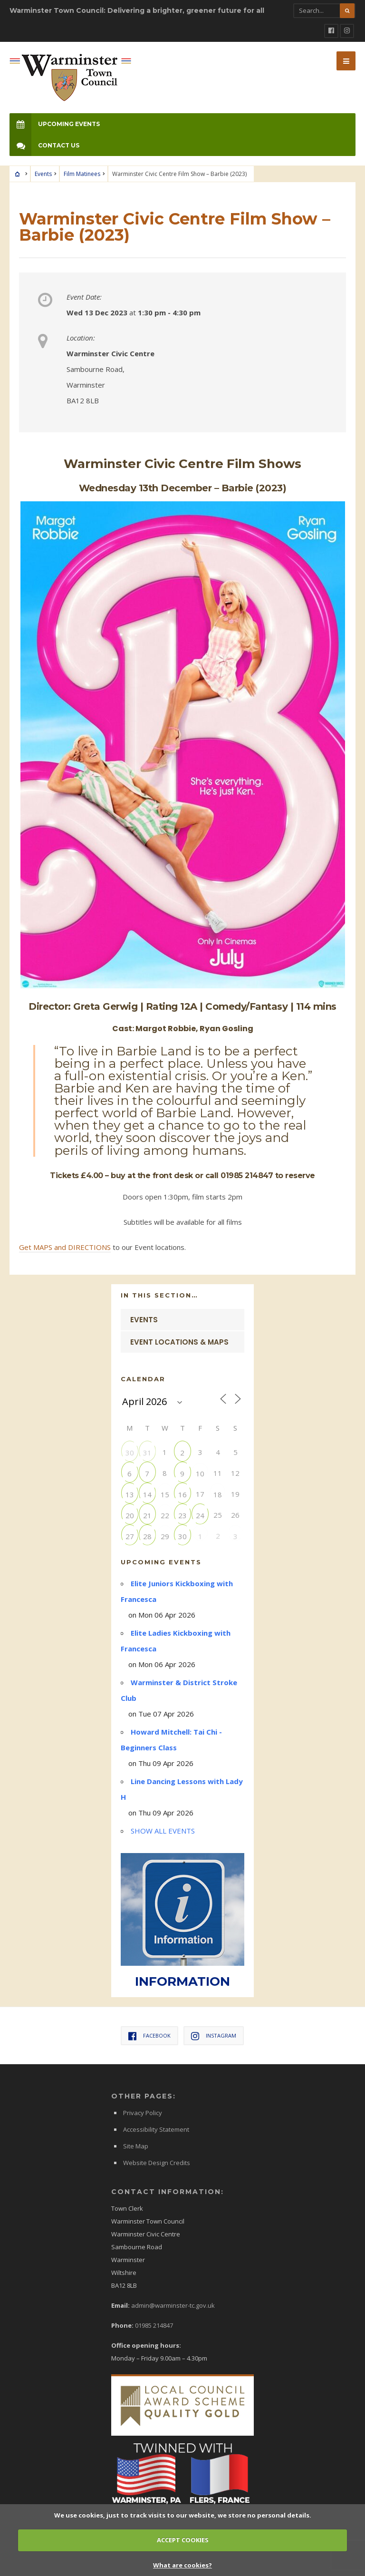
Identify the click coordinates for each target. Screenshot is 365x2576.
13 (129, 1494)
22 (165, 1515)
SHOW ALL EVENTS (163, 1830)
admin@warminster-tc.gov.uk (173, 2305)
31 (147, 1452)
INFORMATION (182, 1981)
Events (43, 174)
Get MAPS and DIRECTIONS (65, 1247)
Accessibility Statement (156, 2129)
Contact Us (44, 145)
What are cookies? (182, 2565)
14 (147, 1494)
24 (200, 1515)
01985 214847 (154, 2325)
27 (129, 1536)
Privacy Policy (142, 2112)
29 (165, 1536)
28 (147, 1536)
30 (129, 1452)
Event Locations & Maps (179, 1342)
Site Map (135, 2146)
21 (147, 1515)
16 (182, 1494)
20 (129, 1515)
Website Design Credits (156, 2162)
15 (165, 1494)
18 (217, 1494)
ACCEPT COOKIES (183, 2540)
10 (200, 1473)
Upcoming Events (55, 124)
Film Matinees (82, 174)
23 (182, 1515)
